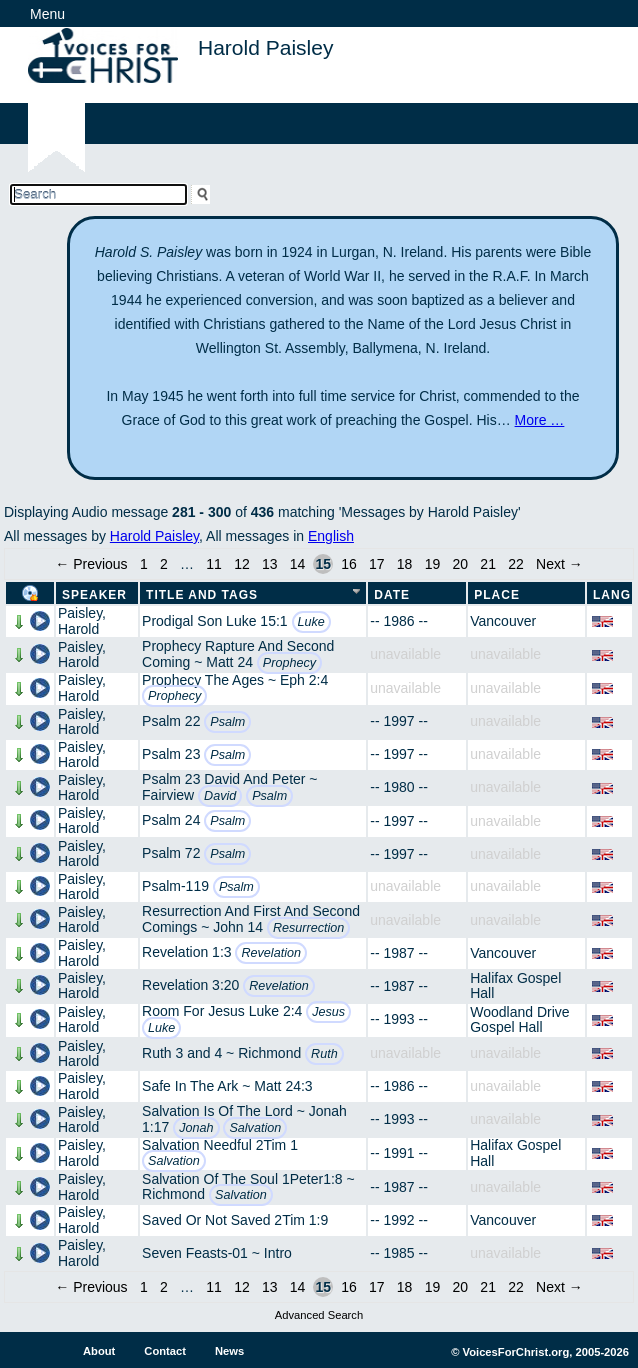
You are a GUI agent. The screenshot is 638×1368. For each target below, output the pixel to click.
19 (433, 564)
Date (392, 595)
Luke (311, 622)
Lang (612, 595)
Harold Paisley (154, 536)
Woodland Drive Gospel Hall (519, 1019)
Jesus (328, 1012)
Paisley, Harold (82, 620)
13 (270, 564)
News (229, 1351)
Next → (559, 564)
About (99, 1351)
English (331, 536)
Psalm (227, 722)
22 (516, 564)
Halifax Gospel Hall (515, 985)
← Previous (91, 564)
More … (540, 420)
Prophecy (289, 663)
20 (461, 564)
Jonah (196, 1128)
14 (298, 564)
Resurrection (308, 928)
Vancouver (503, 621)
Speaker (94, 595)
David (220, 796)
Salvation (255, 1128)
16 (349, 564)
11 (214, 564)
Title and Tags (202, 595)
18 (405, 564)
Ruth (324, 1054)
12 (242, 564)
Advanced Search (319, 1315)
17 (377, 564)
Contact (165, 1351)
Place (497, 595)
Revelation (271, 953)
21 (488, 564)
